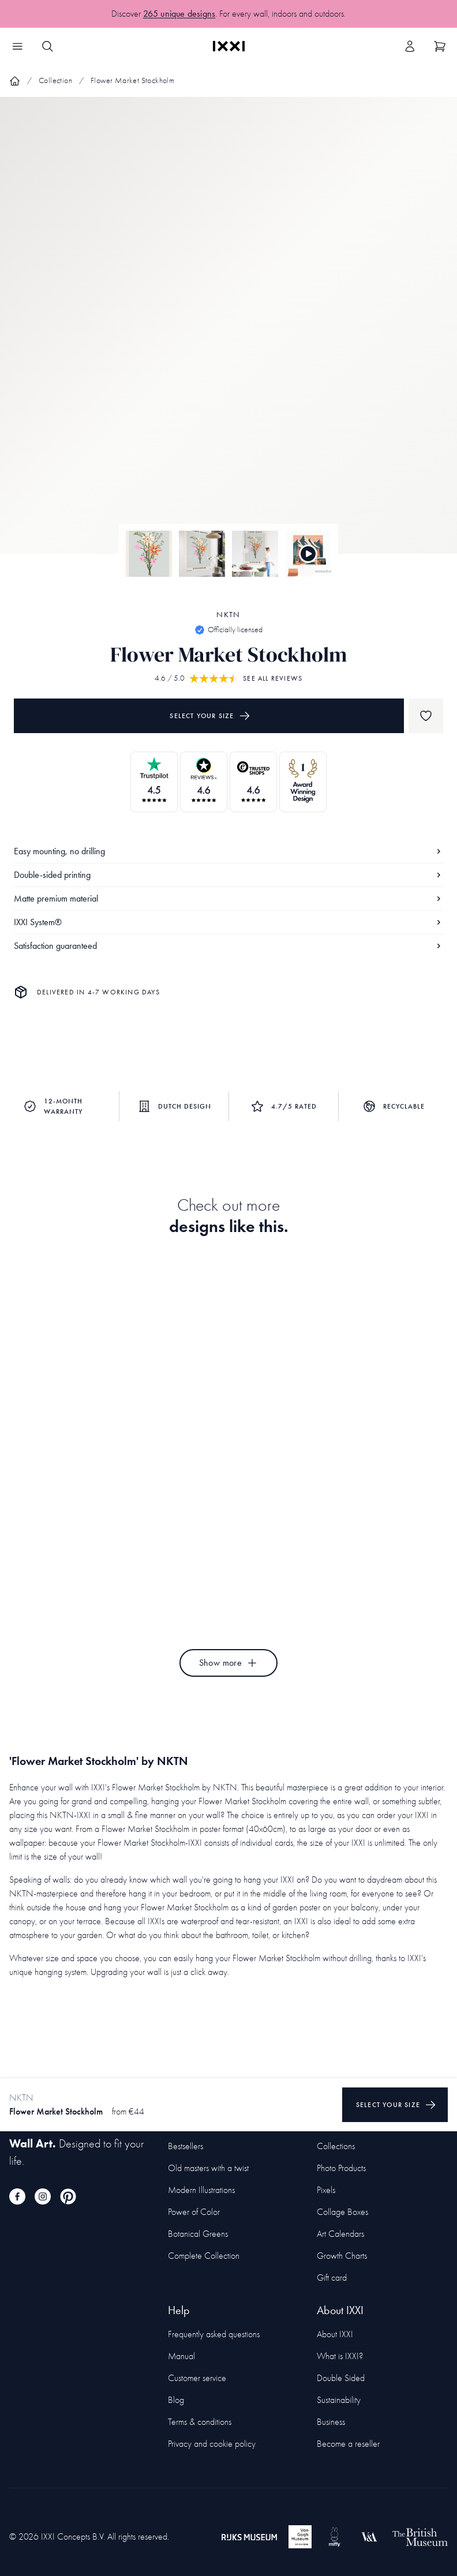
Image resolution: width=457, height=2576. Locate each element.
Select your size (210, 716)
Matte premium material (228, 898)
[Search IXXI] (47, 46)
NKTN (228, 614)
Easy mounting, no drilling (228, 851)
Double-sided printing (228, 874)
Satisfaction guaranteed (228, 945)
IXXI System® (228, 922)
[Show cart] (440, 46)
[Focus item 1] (228, 335)
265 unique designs (179, 13)
